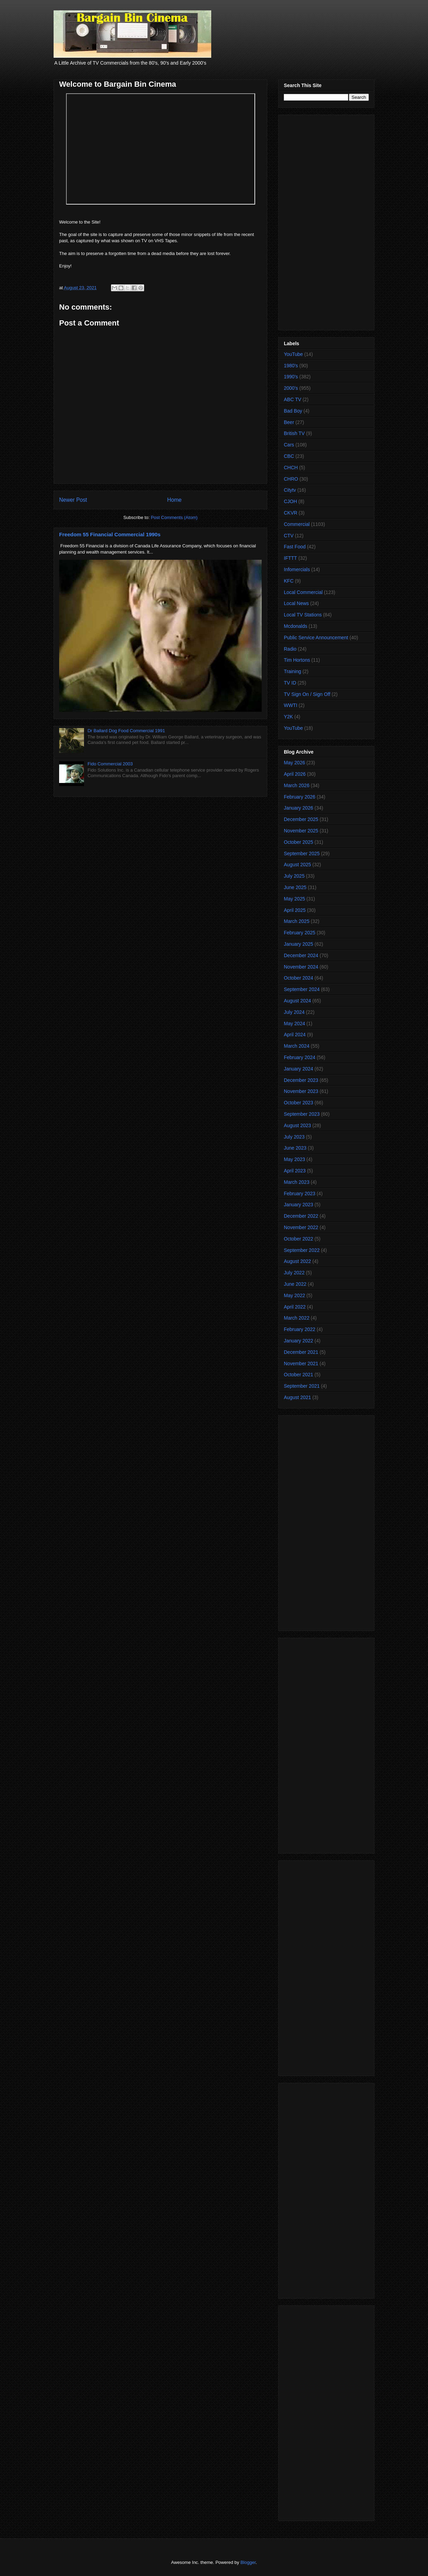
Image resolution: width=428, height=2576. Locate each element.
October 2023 (298, 1102)
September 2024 (302, 989)
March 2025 (296, 921)
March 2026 (296, 785)
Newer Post (73, 500)
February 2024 (299, 1057)
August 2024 (297, 1000)
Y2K (288, 716)
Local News (296, 603)
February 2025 (299, 932)
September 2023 (302, 1114)
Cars (289, 444)
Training (292, 671)
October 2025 (298, 842)
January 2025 (298, 944)
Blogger (247, 2562)
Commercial (297, 524)
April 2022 (295, 1307)
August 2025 (297, 864)
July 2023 (294, 1137)
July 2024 (294, 1012)
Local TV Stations (303, 614)
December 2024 (301, 955)
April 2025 (295, 910)
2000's (291, 388)
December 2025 (301, 819)
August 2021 (297, 1397)
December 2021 (301, 1352)
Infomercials (297, 569)
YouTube (293, 354)
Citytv (290, 490)
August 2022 (297, 1261)
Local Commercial (303, 592)
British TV (294, 433)
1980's (291, 365)
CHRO (291, 479)
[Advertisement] (326, 221)
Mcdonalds (295, 626)
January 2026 (298, 808)
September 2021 (302, 1386)
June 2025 (295, 887)
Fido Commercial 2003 (110, 763)
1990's (291, 376)
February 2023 (299, 1193)
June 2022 (295, 1284)
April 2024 (295, 1034)
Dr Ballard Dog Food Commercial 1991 (126, 730)
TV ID (290, 683)
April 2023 (295, 1170)
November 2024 (301, 967)
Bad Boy (293, 411)
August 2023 (297, 1125)
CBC (289, 456)
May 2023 (294, 1159)
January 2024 (298, 1069)
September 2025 (302, 853)
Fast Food (295, 546)
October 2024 (298, 978)
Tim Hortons (297, 660)
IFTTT (290, 558)
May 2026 (294, 762)
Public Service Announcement (316, 637)
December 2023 (301, 1080)
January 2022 (298, 1340)
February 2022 (299, 1329)
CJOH (290, 501)
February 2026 (299, 797)
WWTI (290, 705)
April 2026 (295, 774)
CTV (289, 535)
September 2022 (302, 1250)
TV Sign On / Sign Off (307, 694)
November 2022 (301, 1227)
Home (174, 500)
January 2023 (298, 1204)
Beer (289, 422)
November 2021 (301, 1363)
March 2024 (296, 1046)
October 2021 (298, 1374)
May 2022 (294, 1295)
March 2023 (296, 1182)
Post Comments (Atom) (174, 517)
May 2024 (294, 1023)
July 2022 (294, 1272)
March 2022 (296, 1318)
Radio (290, 649)
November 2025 (301, 830)
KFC (289, 581)
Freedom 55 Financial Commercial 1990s (109, 534)
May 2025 (294, 899)
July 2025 (294, 876)
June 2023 (295, 1148)
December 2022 (301, 1216)
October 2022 (298, 1239)
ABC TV (292, 399)
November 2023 (301, 1091)
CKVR (290, 513)
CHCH (291, 467)
